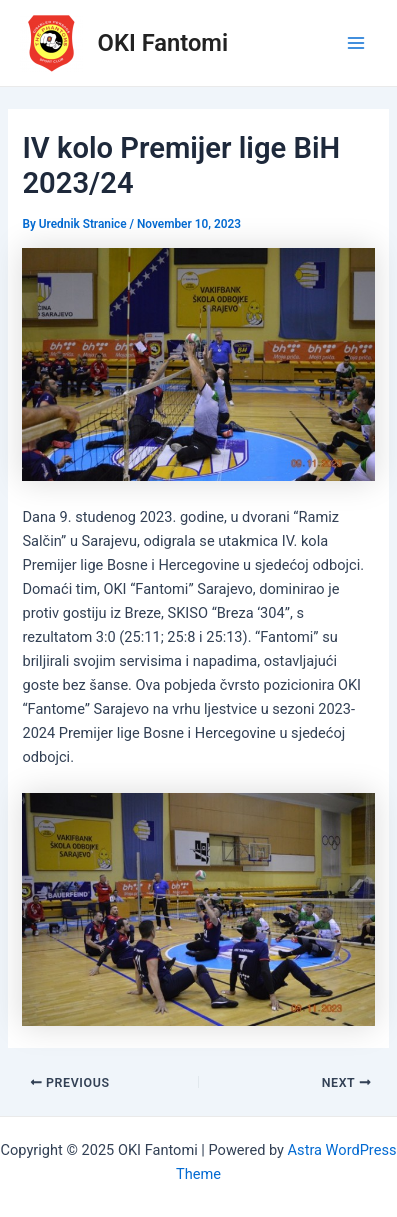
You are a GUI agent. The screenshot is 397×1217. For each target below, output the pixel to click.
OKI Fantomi (163, 43)
